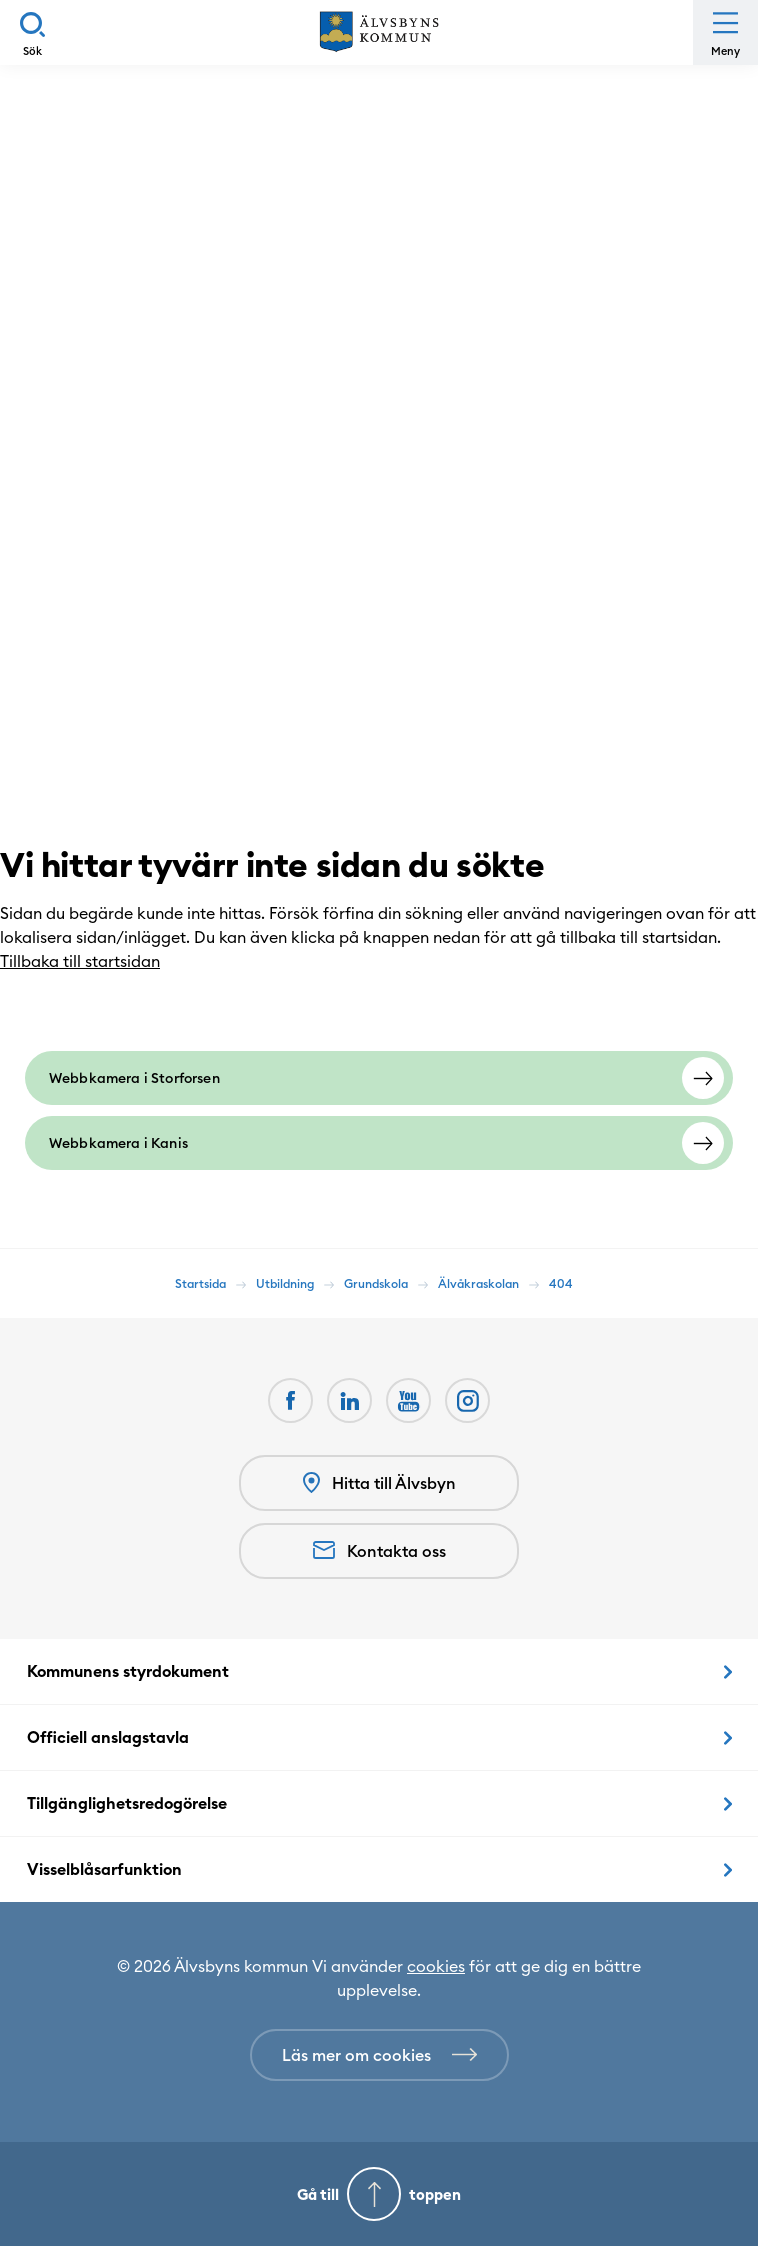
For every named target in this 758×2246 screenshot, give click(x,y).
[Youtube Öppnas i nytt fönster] (408, 1400)
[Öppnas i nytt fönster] (467, 1400)
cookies (436, 1966)
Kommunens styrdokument (128, 1671)
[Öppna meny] (725, 32)
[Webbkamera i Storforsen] (379, 1078)
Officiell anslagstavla (108, 1737)
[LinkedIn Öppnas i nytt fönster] (349, 1400)
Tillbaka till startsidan (90, 961)
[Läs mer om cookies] (379, 2055)
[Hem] (379, 32)
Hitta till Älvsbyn (379, 1483)
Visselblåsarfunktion (104, 1869)
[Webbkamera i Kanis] (379, 1143)
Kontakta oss (379, 1551)
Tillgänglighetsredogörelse (127, 1803)
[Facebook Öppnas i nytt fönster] (290, 1400)
